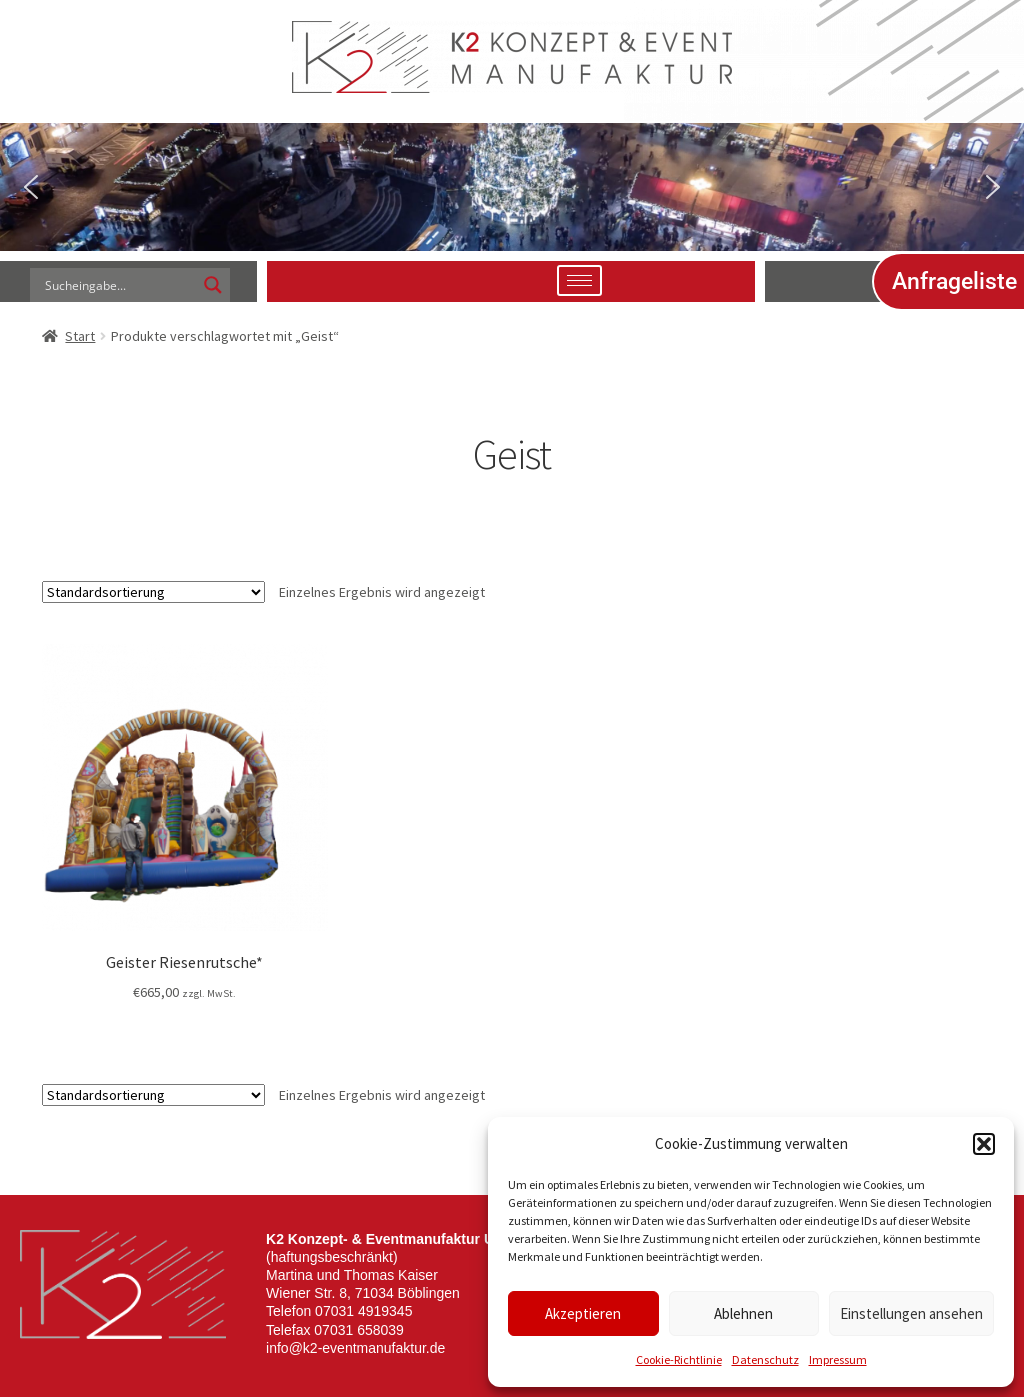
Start (80, 336)
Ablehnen (743, 1313)
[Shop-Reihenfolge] (153, 592)
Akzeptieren (583, 1313)
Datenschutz (765, 1359)
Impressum (838, 1359)
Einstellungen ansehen (911, 1313)
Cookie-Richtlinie (679, 1359)
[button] (984, 1144)
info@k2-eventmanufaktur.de (355, 1348)
